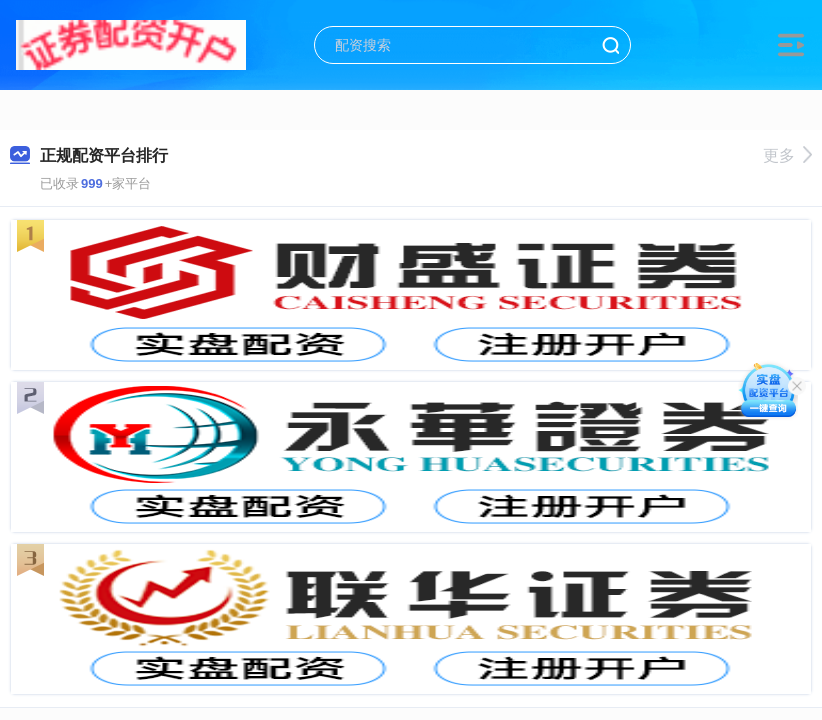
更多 (787, 155)
